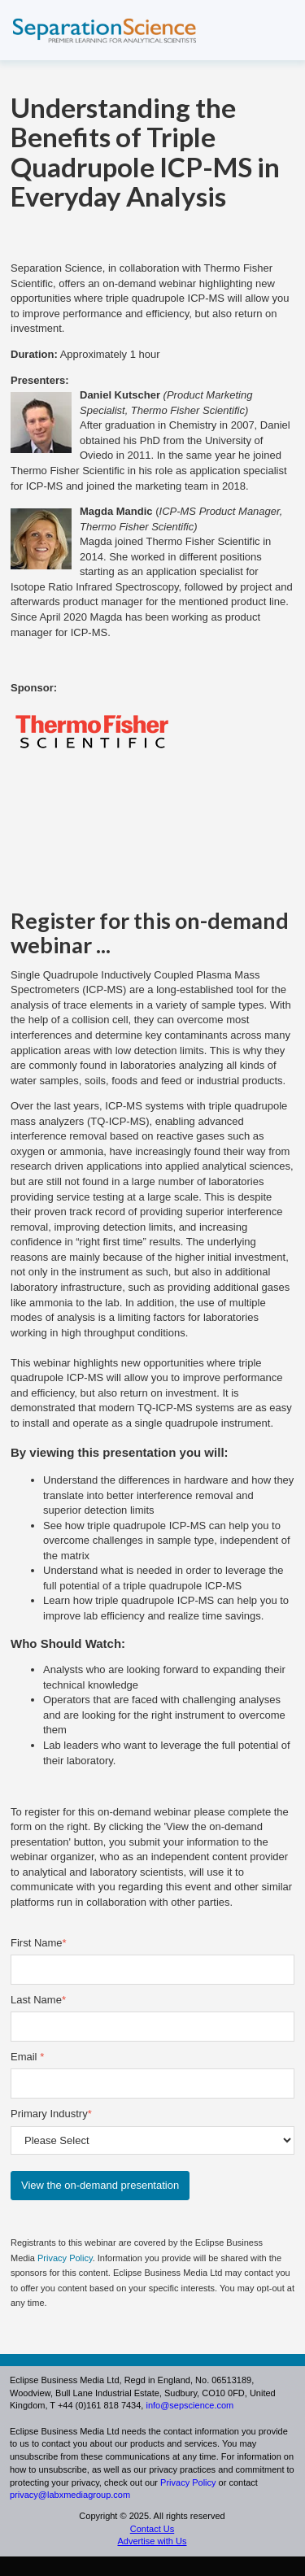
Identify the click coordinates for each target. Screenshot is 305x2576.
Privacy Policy (65, 2258)
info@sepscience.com (189, 2405)
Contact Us (152, 2529)
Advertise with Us (152, 2541)
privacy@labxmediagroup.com (70, 2495)
